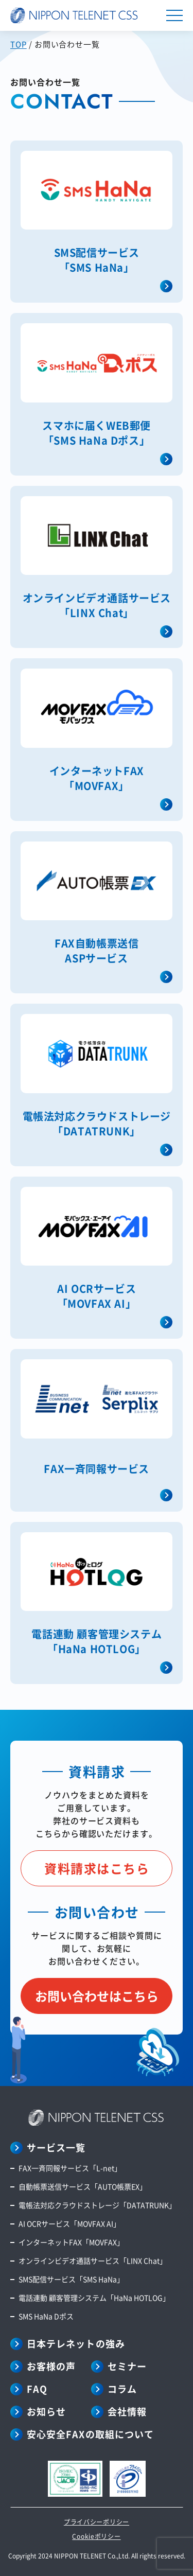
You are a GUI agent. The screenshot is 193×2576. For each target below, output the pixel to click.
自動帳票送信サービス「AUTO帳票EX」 (83, 2186)
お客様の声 (51, 2366)
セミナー (127, 2366)
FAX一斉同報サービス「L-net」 (70, 2168)
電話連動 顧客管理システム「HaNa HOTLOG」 (94, 2297)
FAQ (37, 2388)
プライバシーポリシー (96, 2521)
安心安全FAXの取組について (90, 2434)
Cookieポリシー (96, 2536)
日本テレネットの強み (76, 2343)
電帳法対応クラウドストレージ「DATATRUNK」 (97, 2205)
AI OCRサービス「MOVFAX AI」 (69, 2223)
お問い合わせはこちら (97, 1996)
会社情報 (127, 2411)
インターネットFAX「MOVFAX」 (71, 2242)
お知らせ (46, 2411)
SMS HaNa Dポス (46, 2316)
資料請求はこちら (96, 1868)
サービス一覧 (56, 2147)
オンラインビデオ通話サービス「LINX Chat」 (93, 2260)
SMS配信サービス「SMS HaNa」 (71, 2279)
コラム (122, 2388)
